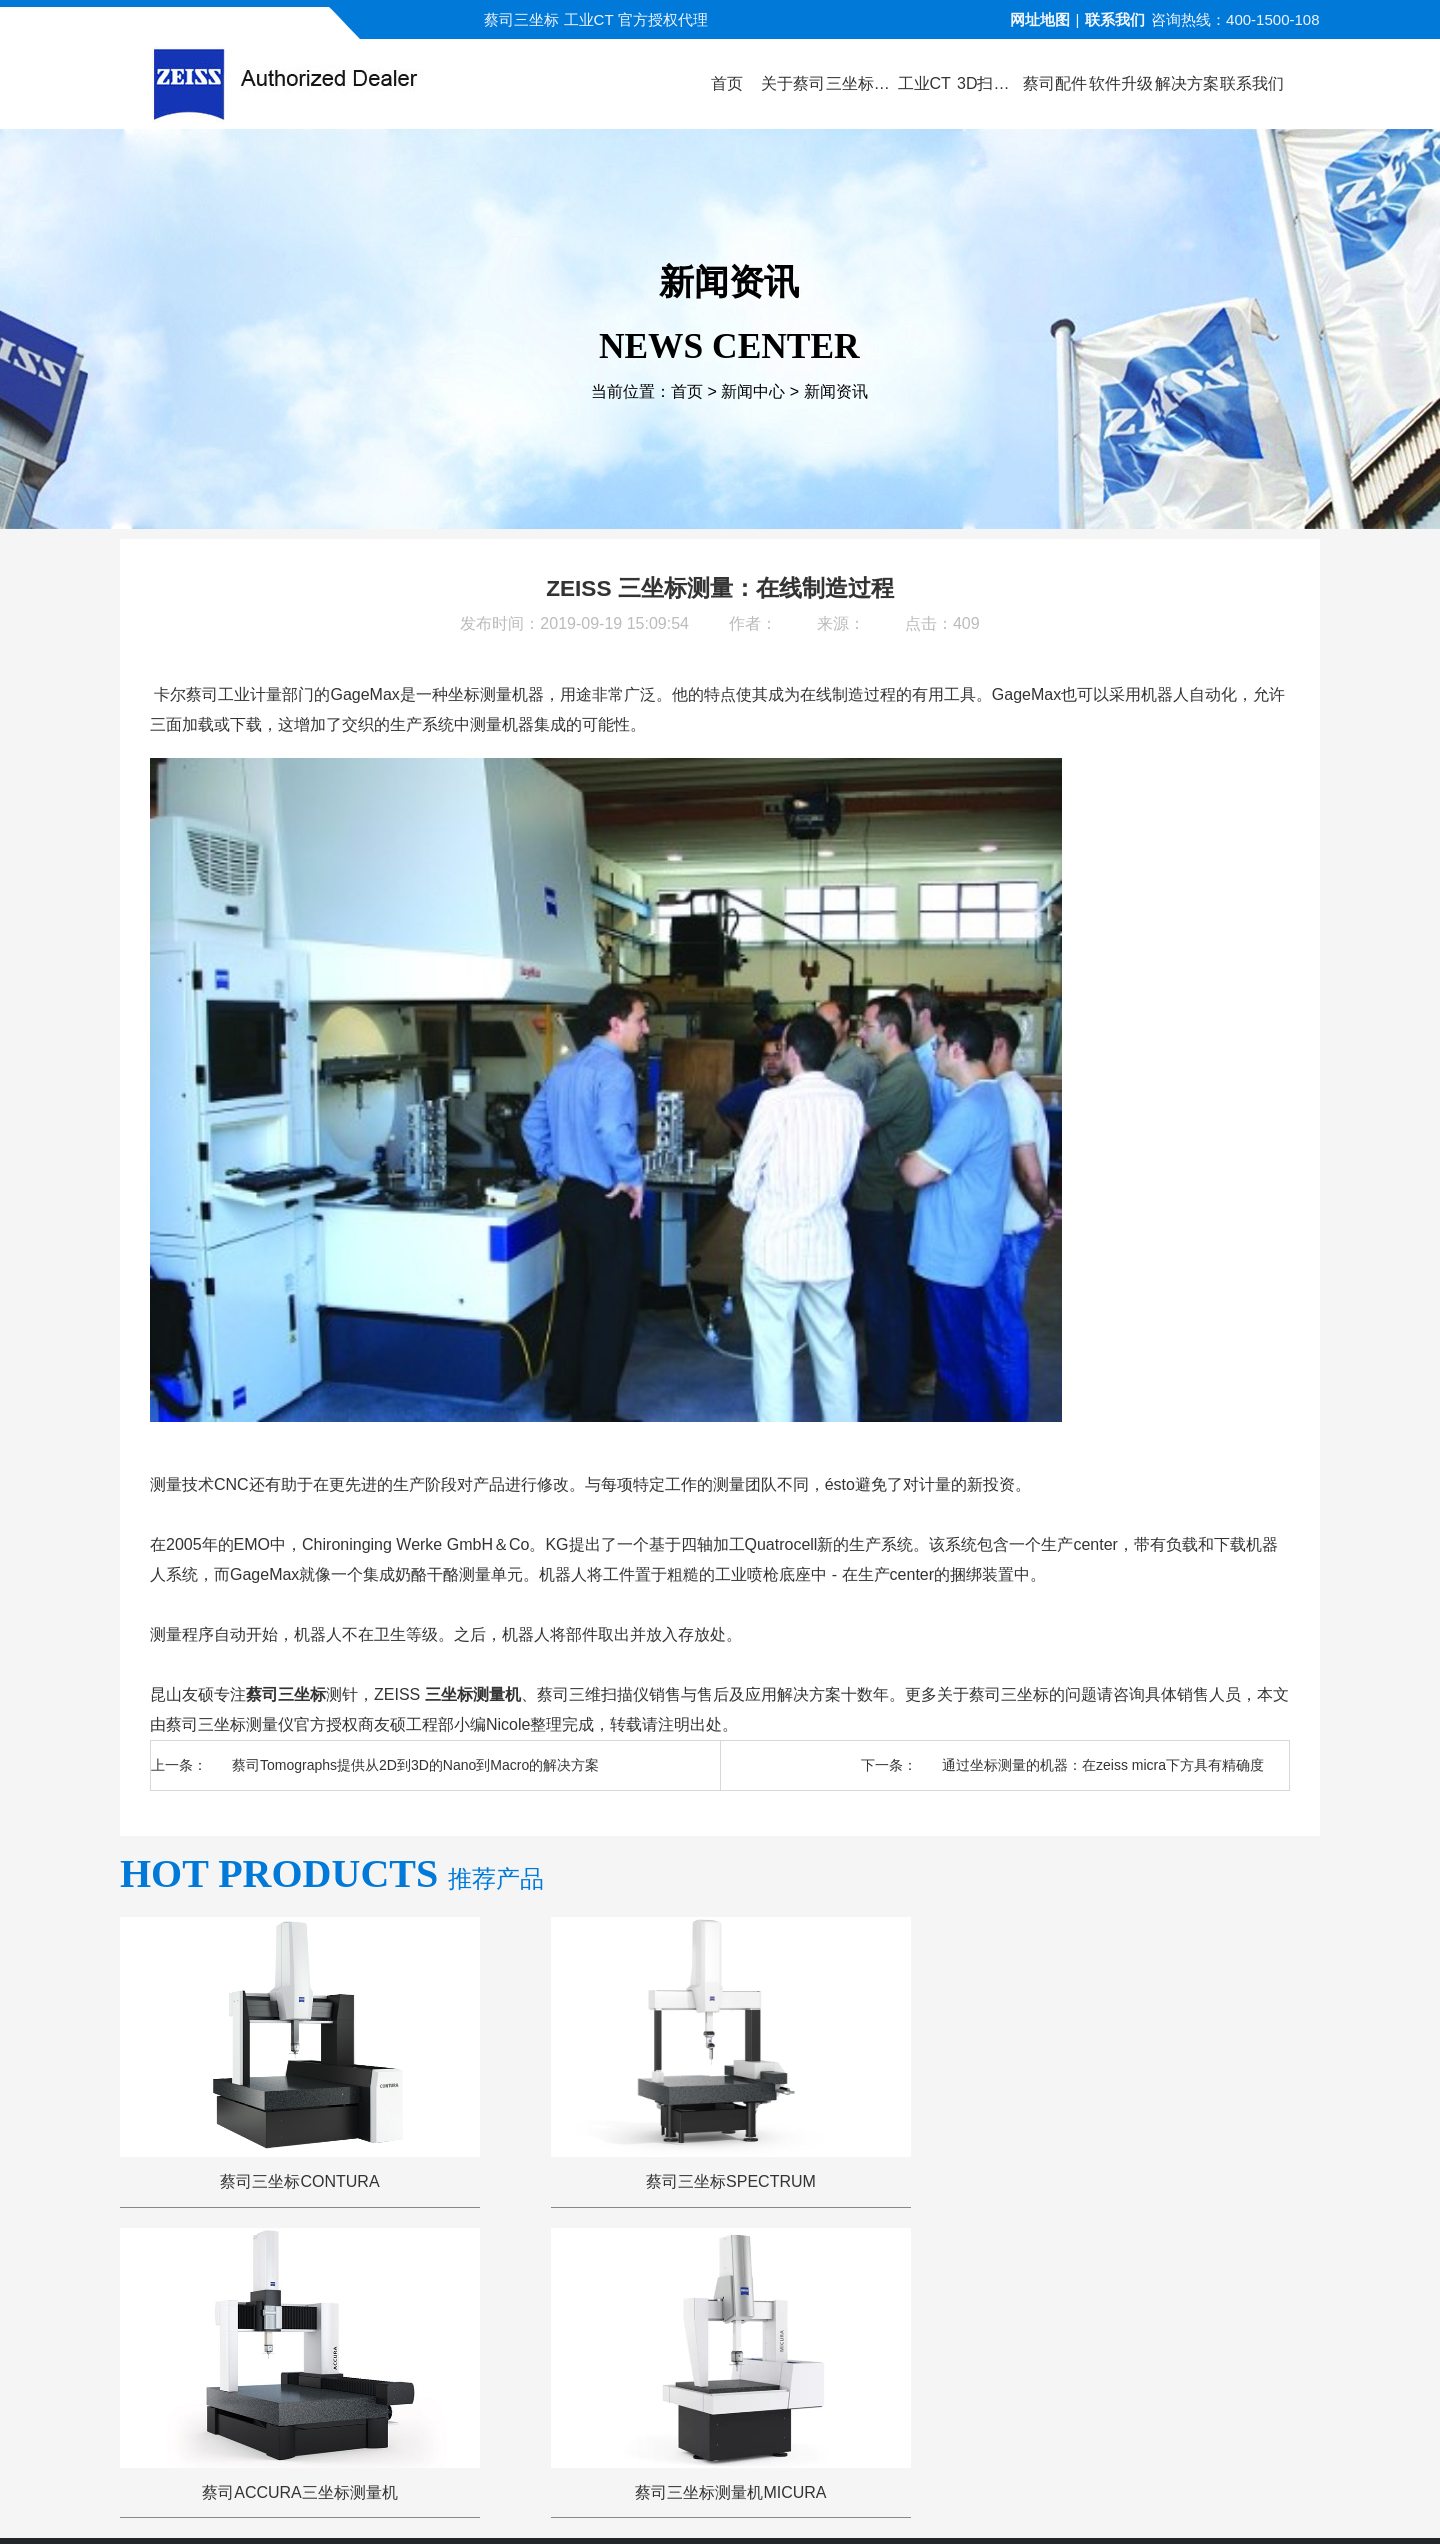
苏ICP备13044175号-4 (756, 2498)
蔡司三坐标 (286, 1694)
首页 (687, 392)
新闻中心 (753, 392)
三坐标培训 (1023, 2285)
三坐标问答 (912, 2285)
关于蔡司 (409, 2285)
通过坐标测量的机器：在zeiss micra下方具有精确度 (1103, 1765)
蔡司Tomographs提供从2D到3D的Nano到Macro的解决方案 (415, 1765)
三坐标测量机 (473, 1694)
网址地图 (1040, 19)
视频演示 (601, 2285)
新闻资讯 (836, 392)
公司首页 (313, 2285)
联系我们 (1115, 19)
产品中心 (505, 2285)
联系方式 (1127, 2285)
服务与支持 (801, 2285)
